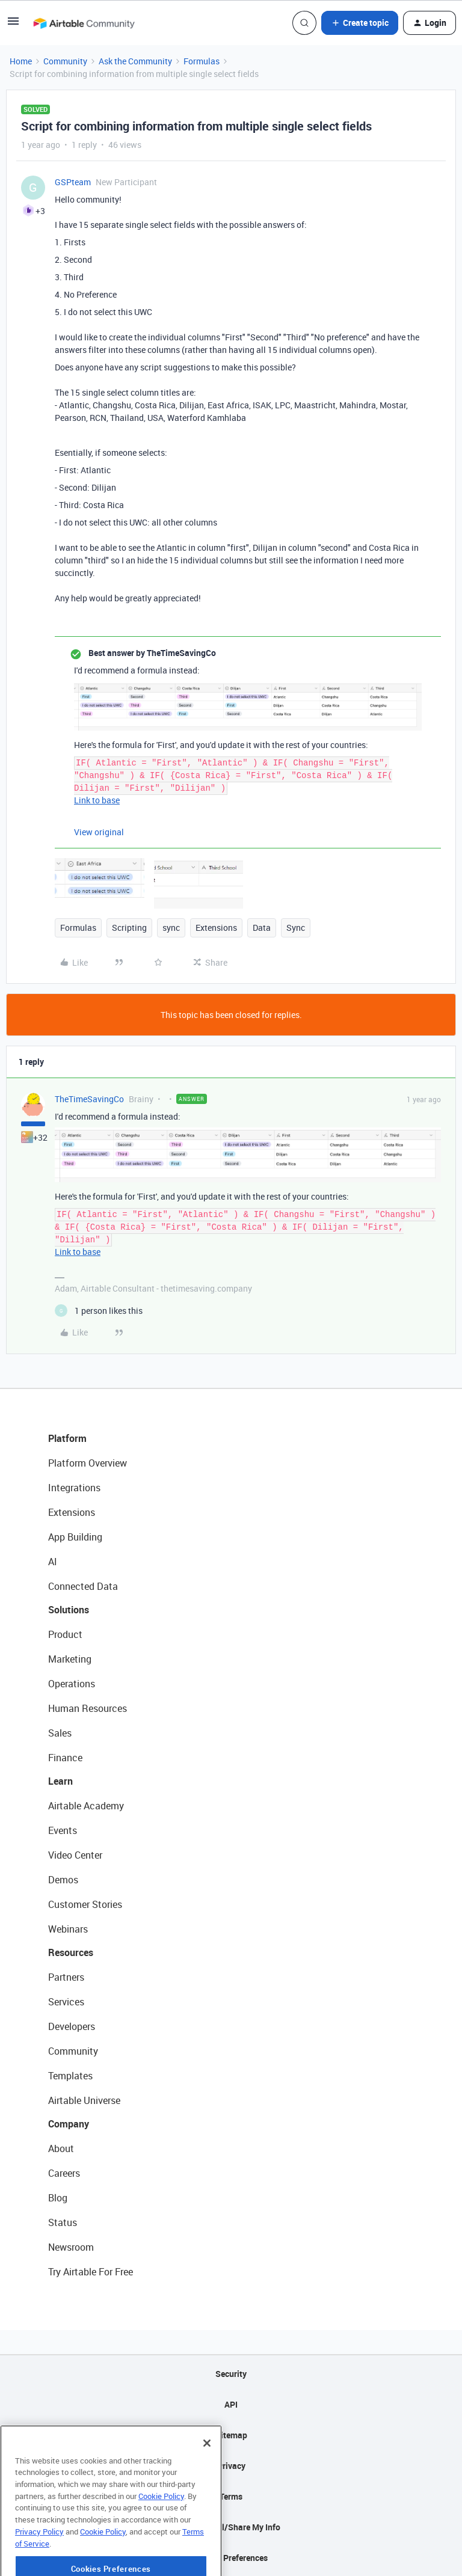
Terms (231, 2496)
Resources (70, 1952)
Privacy (231, 2465)
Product (65, 1634)
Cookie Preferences (231, 2557)
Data (262, 927)
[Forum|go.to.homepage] (83, 23)
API (231, 2404)
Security (231, 2373)
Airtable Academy (86, 1805)
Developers (71, 2026)
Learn (60, 1781)
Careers (64, 2173)
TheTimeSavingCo (89, 1099)
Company (68, 2123)
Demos (63, 1879)
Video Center (75, 1855)
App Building (75, 1537)
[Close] (207, 2480)
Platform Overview (87, 1463)
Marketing (69, 1659)
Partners (66, 1977)
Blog (57, 2197)
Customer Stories (85, 1904)
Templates (70, 2075)
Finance (65, 1757)
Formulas (201, 61)
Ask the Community (135, 61)
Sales (60, 1733)
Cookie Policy (161, 2532)
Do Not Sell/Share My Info (231, 2527)
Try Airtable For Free (90, 2271)
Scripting (129, 927)
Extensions (216, 927)
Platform (67, 1438)
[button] (13, 25)
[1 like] (99, 1310)
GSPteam (73, 182)
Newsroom (71, 2247)
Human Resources (87, 1708)
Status (62, 2222)
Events (62, 1830)
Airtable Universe (84, 2100)
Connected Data (83, 1586)
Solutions (68, 1609)
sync (171, 927)
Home (21, 61)
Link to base (97, 800)
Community (65, 61)
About (61, 2148)
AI (52, 1561)
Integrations (74, 1487)
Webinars (68, 1929)
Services (66, 2001)
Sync (295, 927)
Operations (71, 1683)
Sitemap (231, 2435)
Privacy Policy (39, 2568)
